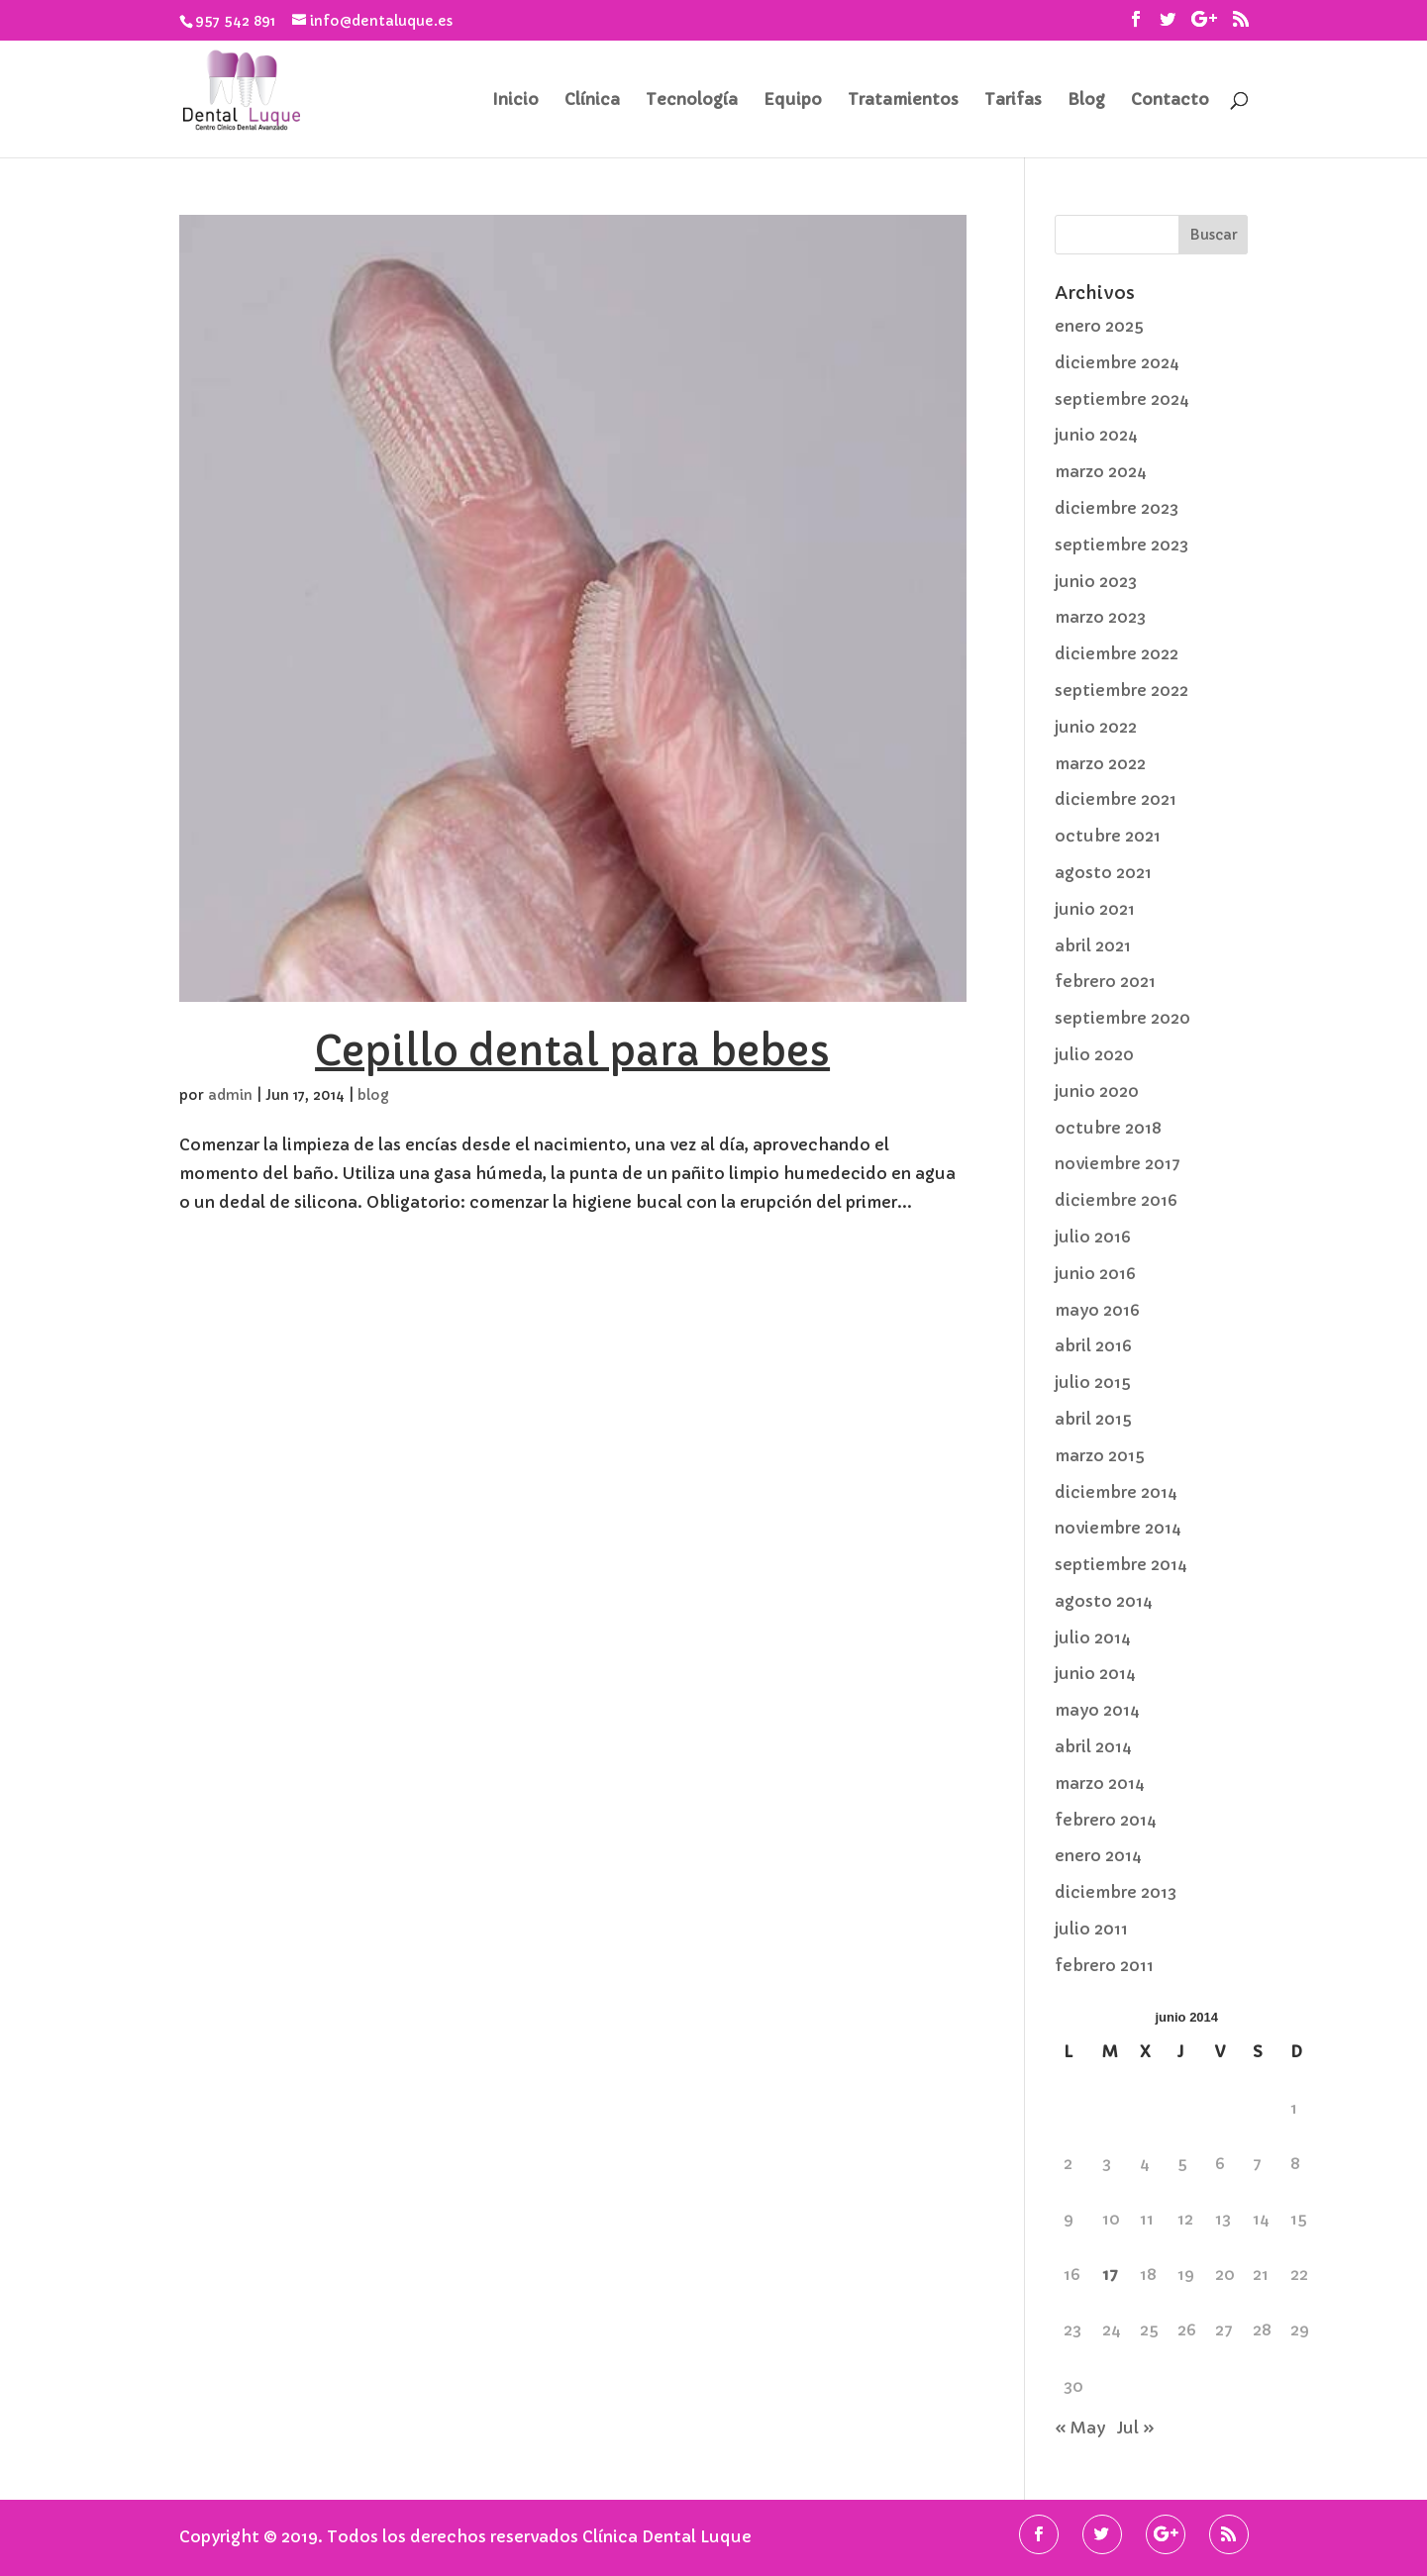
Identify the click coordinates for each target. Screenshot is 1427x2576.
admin (230, 1095)
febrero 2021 (1105, 981)
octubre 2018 (1108, 1128)
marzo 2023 (1100, 617)
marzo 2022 (1100, 763)
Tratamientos (903, 100)
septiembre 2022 (1121, 690)
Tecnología (692, 100)
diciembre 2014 (1116, 1492)
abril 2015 (1093, 1419)
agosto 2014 (1104, 1601)
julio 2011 (1091, 1928)
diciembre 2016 (1116, 1200)
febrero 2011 (1104, 1965)
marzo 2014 (1100, 1783)
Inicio (515, 100)
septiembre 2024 (1122, 399)
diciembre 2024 (1117, 362)
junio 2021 (1095, 909)
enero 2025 (1099, 326)
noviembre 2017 (1117, 1163)
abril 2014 (1093, 1746)
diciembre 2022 (1116, 653)
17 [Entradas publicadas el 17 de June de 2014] (1110, 2274)
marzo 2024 (1101, 471)
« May (1080, 2427)
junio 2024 (1096, 435)
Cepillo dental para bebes (572, 1051)
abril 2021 (1093, 945)
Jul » (1136, 2427)
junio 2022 (1096, 727)
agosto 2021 (1103, 872)
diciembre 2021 (1115, 799)
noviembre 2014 (1118, 1527)
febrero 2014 (1106, 1820)
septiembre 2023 (1121, 544)
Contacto (1170, 100)
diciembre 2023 (1116, 508)
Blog (1086, 100)
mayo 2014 (1097, 1710)
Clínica (592, 100)
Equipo (793, 100)
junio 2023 (1096, 581)
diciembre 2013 (1115, 1892)
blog (373, 1095)
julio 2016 (1093, 1236)
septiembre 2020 (1122, 1018)
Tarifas (1013, 100)
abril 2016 (1093, 1345)
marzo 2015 (1100, 1455)
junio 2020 (1097, 1091)
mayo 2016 (1097, 1310)
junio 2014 (1095, 1673)
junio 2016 (1095, 1273)
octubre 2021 (1108, 835)
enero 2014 (1098, 1855)
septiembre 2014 (1121, 1564)
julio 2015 (1093, 1382)
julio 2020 (1094, 1054)
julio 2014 (1093, 1637)
